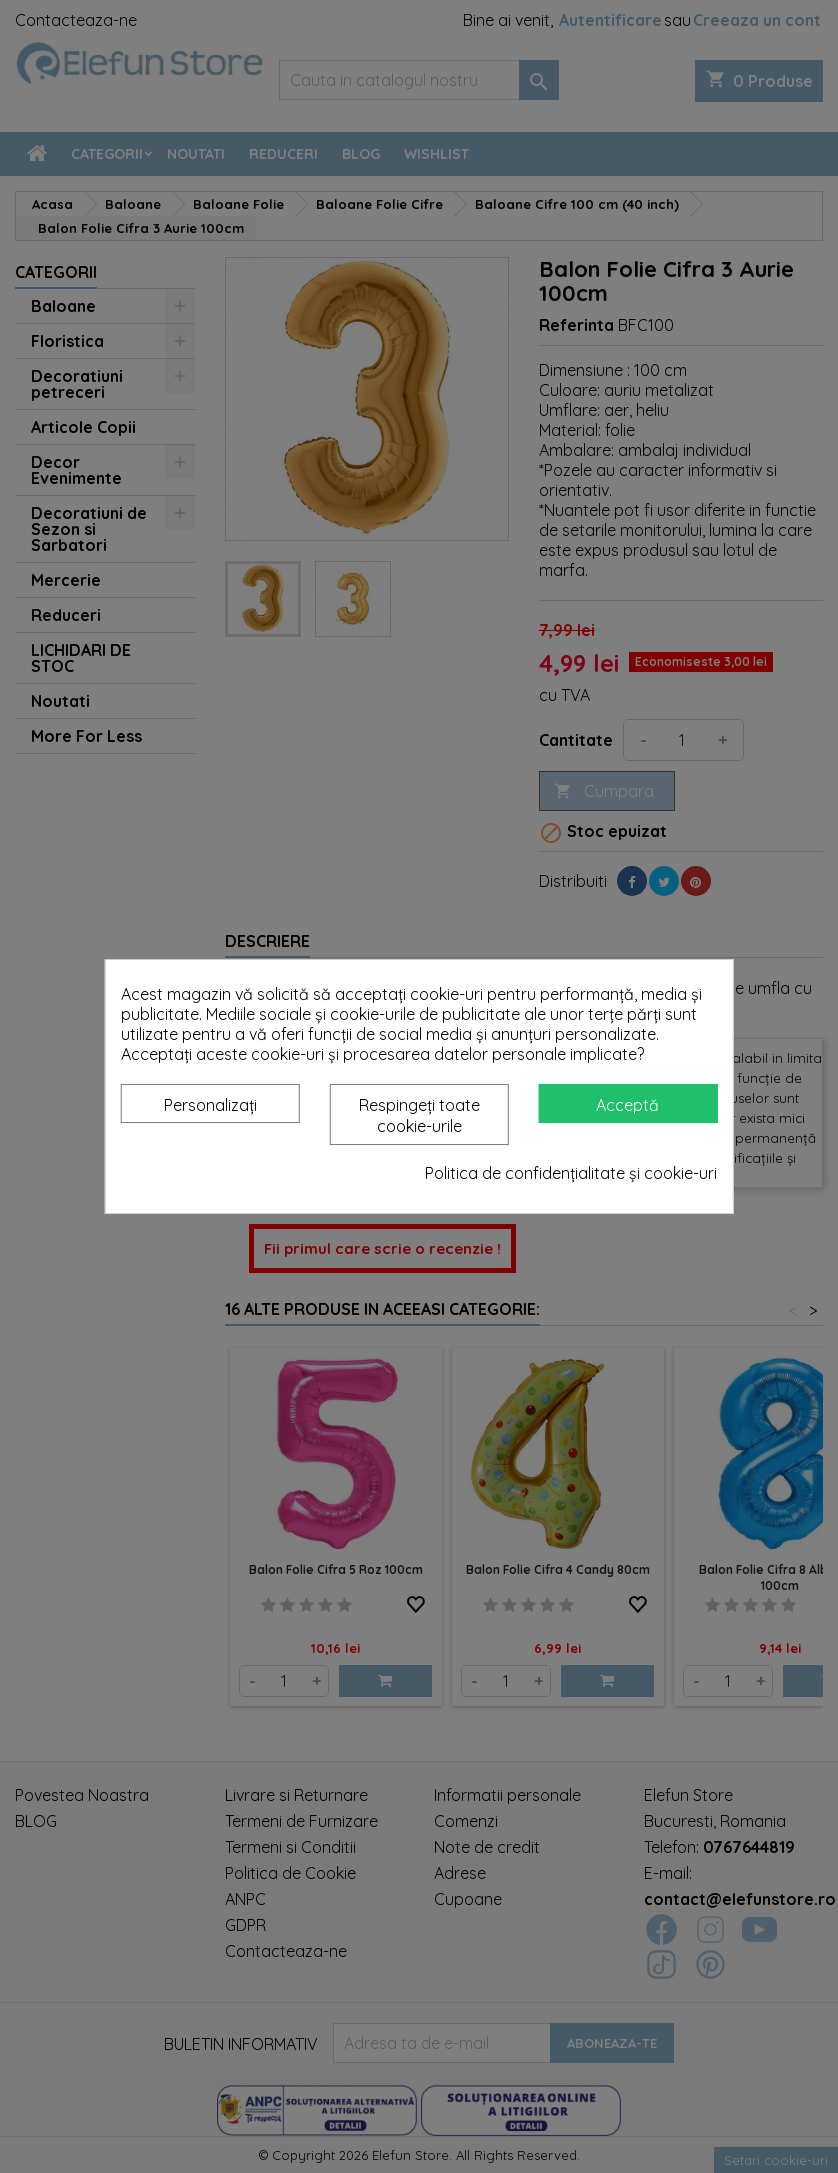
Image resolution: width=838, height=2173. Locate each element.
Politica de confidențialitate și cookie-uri (571, 1173)
